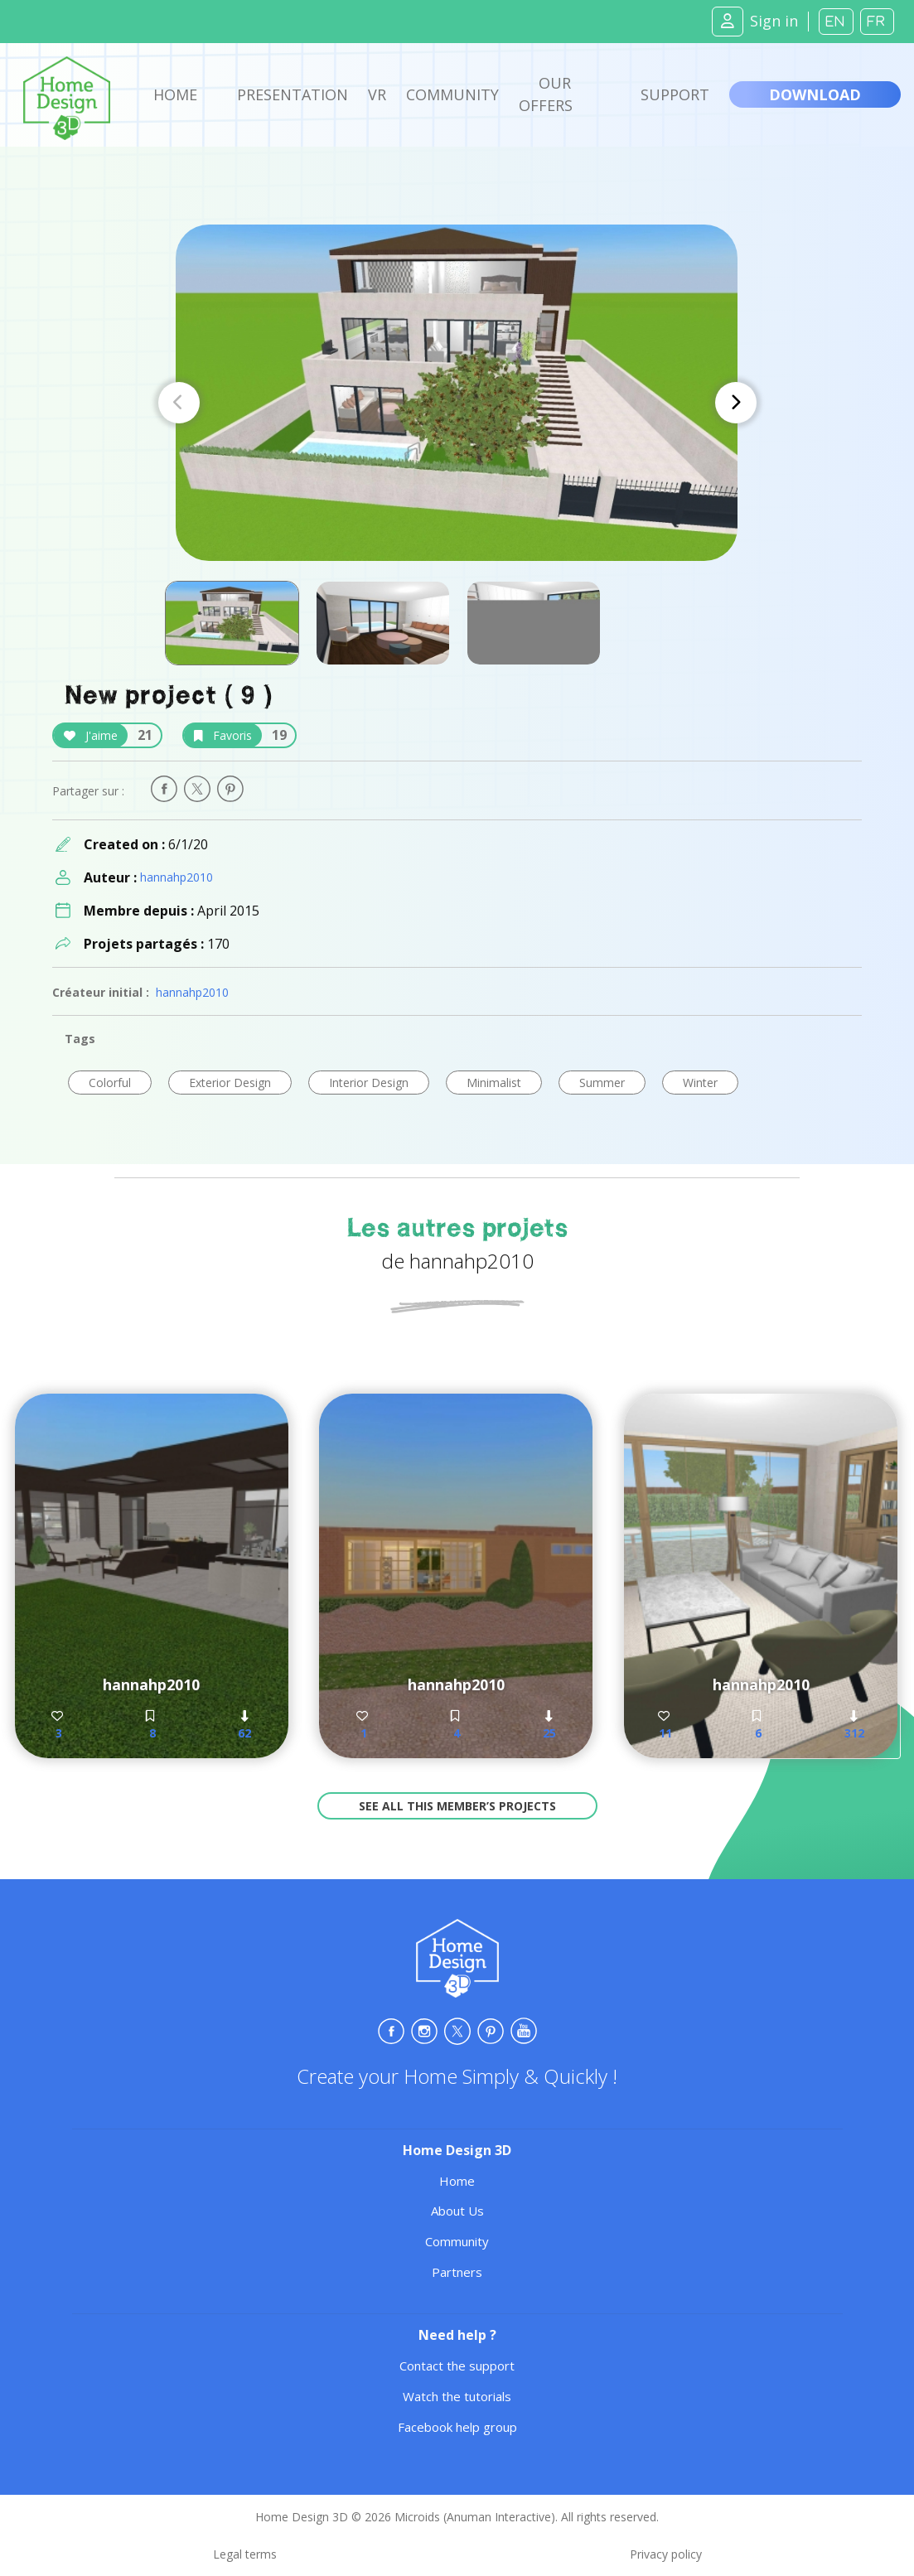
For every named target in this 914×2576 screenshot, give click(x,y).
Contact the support (457, 2365)
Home (175, 94)
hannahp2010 (176, 877)
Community (452, 94)
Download (815, 94)
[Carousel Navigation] (457, 402)
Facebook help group (457, 2427)
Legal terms (245, 2554)
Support (675, 94)
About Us (457, 2210)
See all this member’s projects (457, 1806)
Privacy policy (666, 2554)
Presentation (292, 94)
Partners (457, 2272)
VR (377, 94)
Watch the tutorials (457, 2396)
